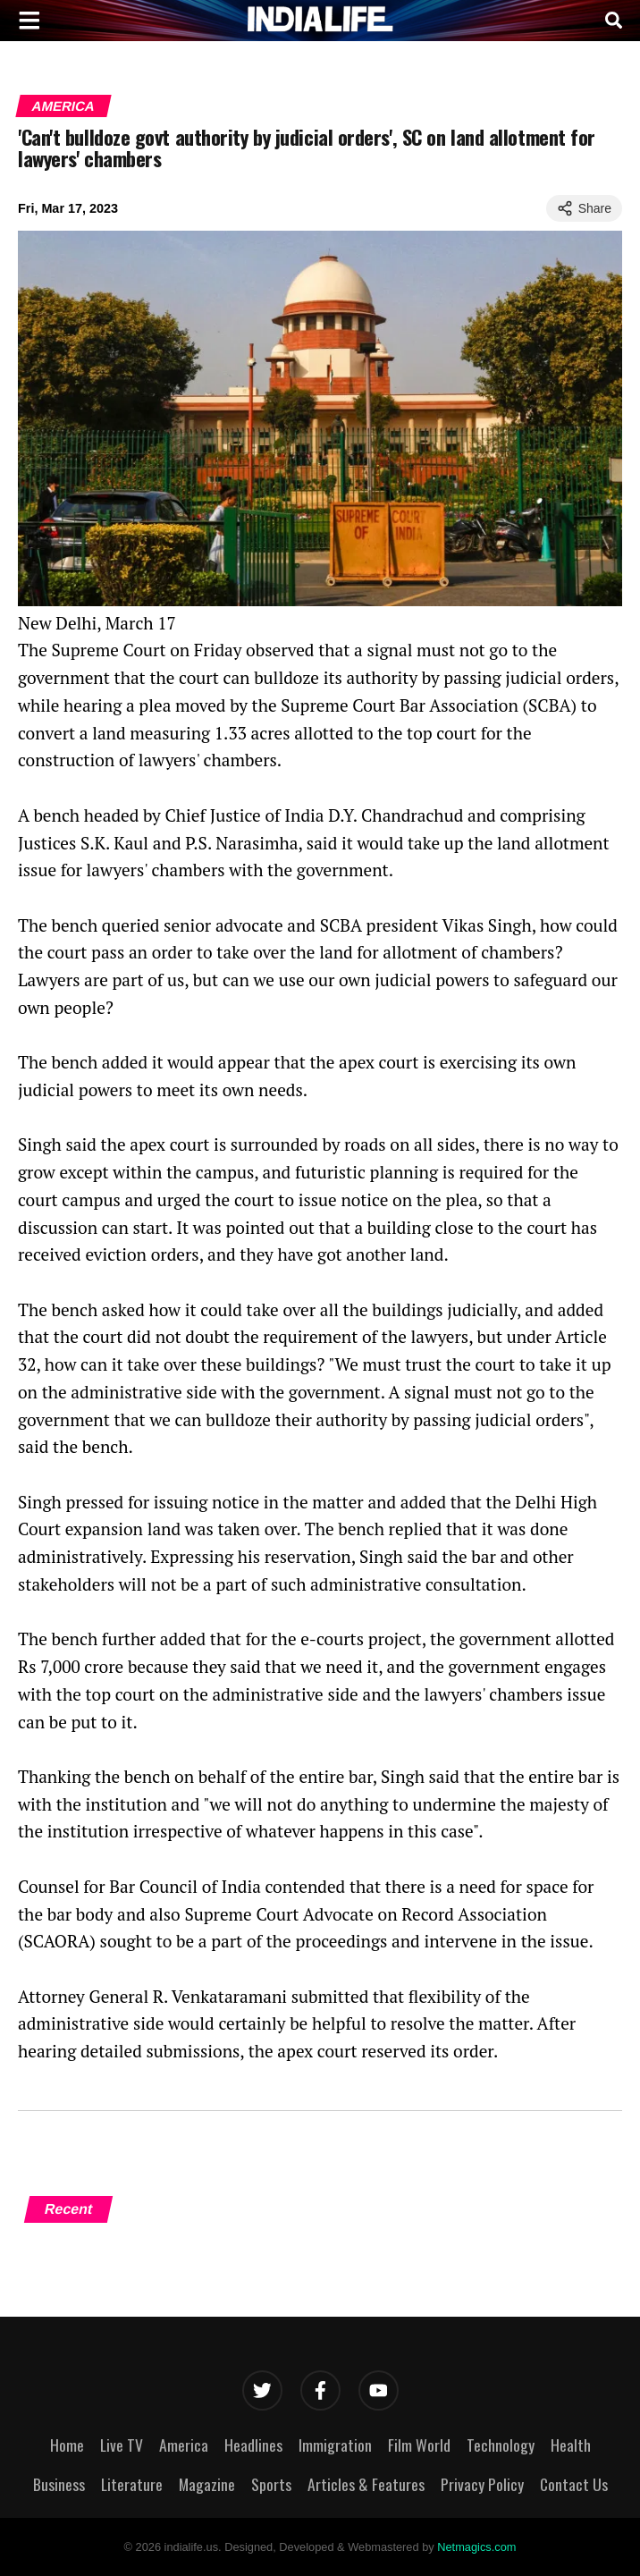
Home (67, 2444)
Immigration (335, 2444)
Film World (419, 2444)
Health (571, 2444)
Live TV (121, 2444)
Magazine (207, 2484)
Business (59, 2484)
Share (584, 208)
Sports (271, 2484)
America (63, 106)
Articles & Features (366, 2484)
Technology (501, 2444)
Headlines (253, 2444)
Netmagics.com (476, 2547)
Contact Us (574, 2484)
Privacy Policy (482, 2484)
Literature (132, 2484)
